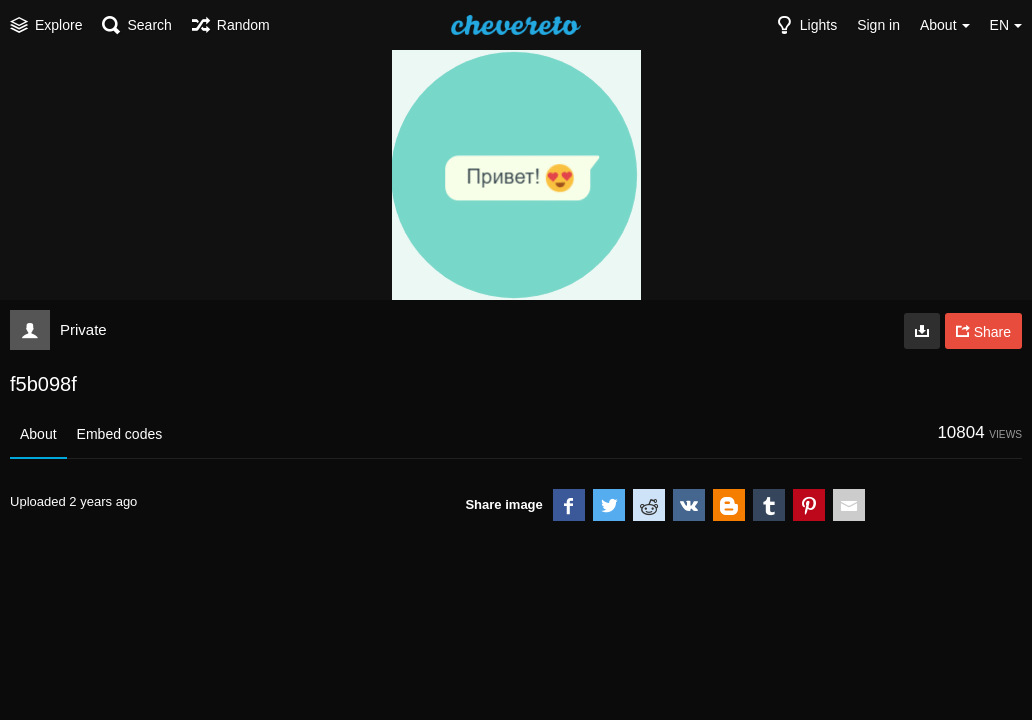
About (38, 434)
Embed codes (120, 434)
